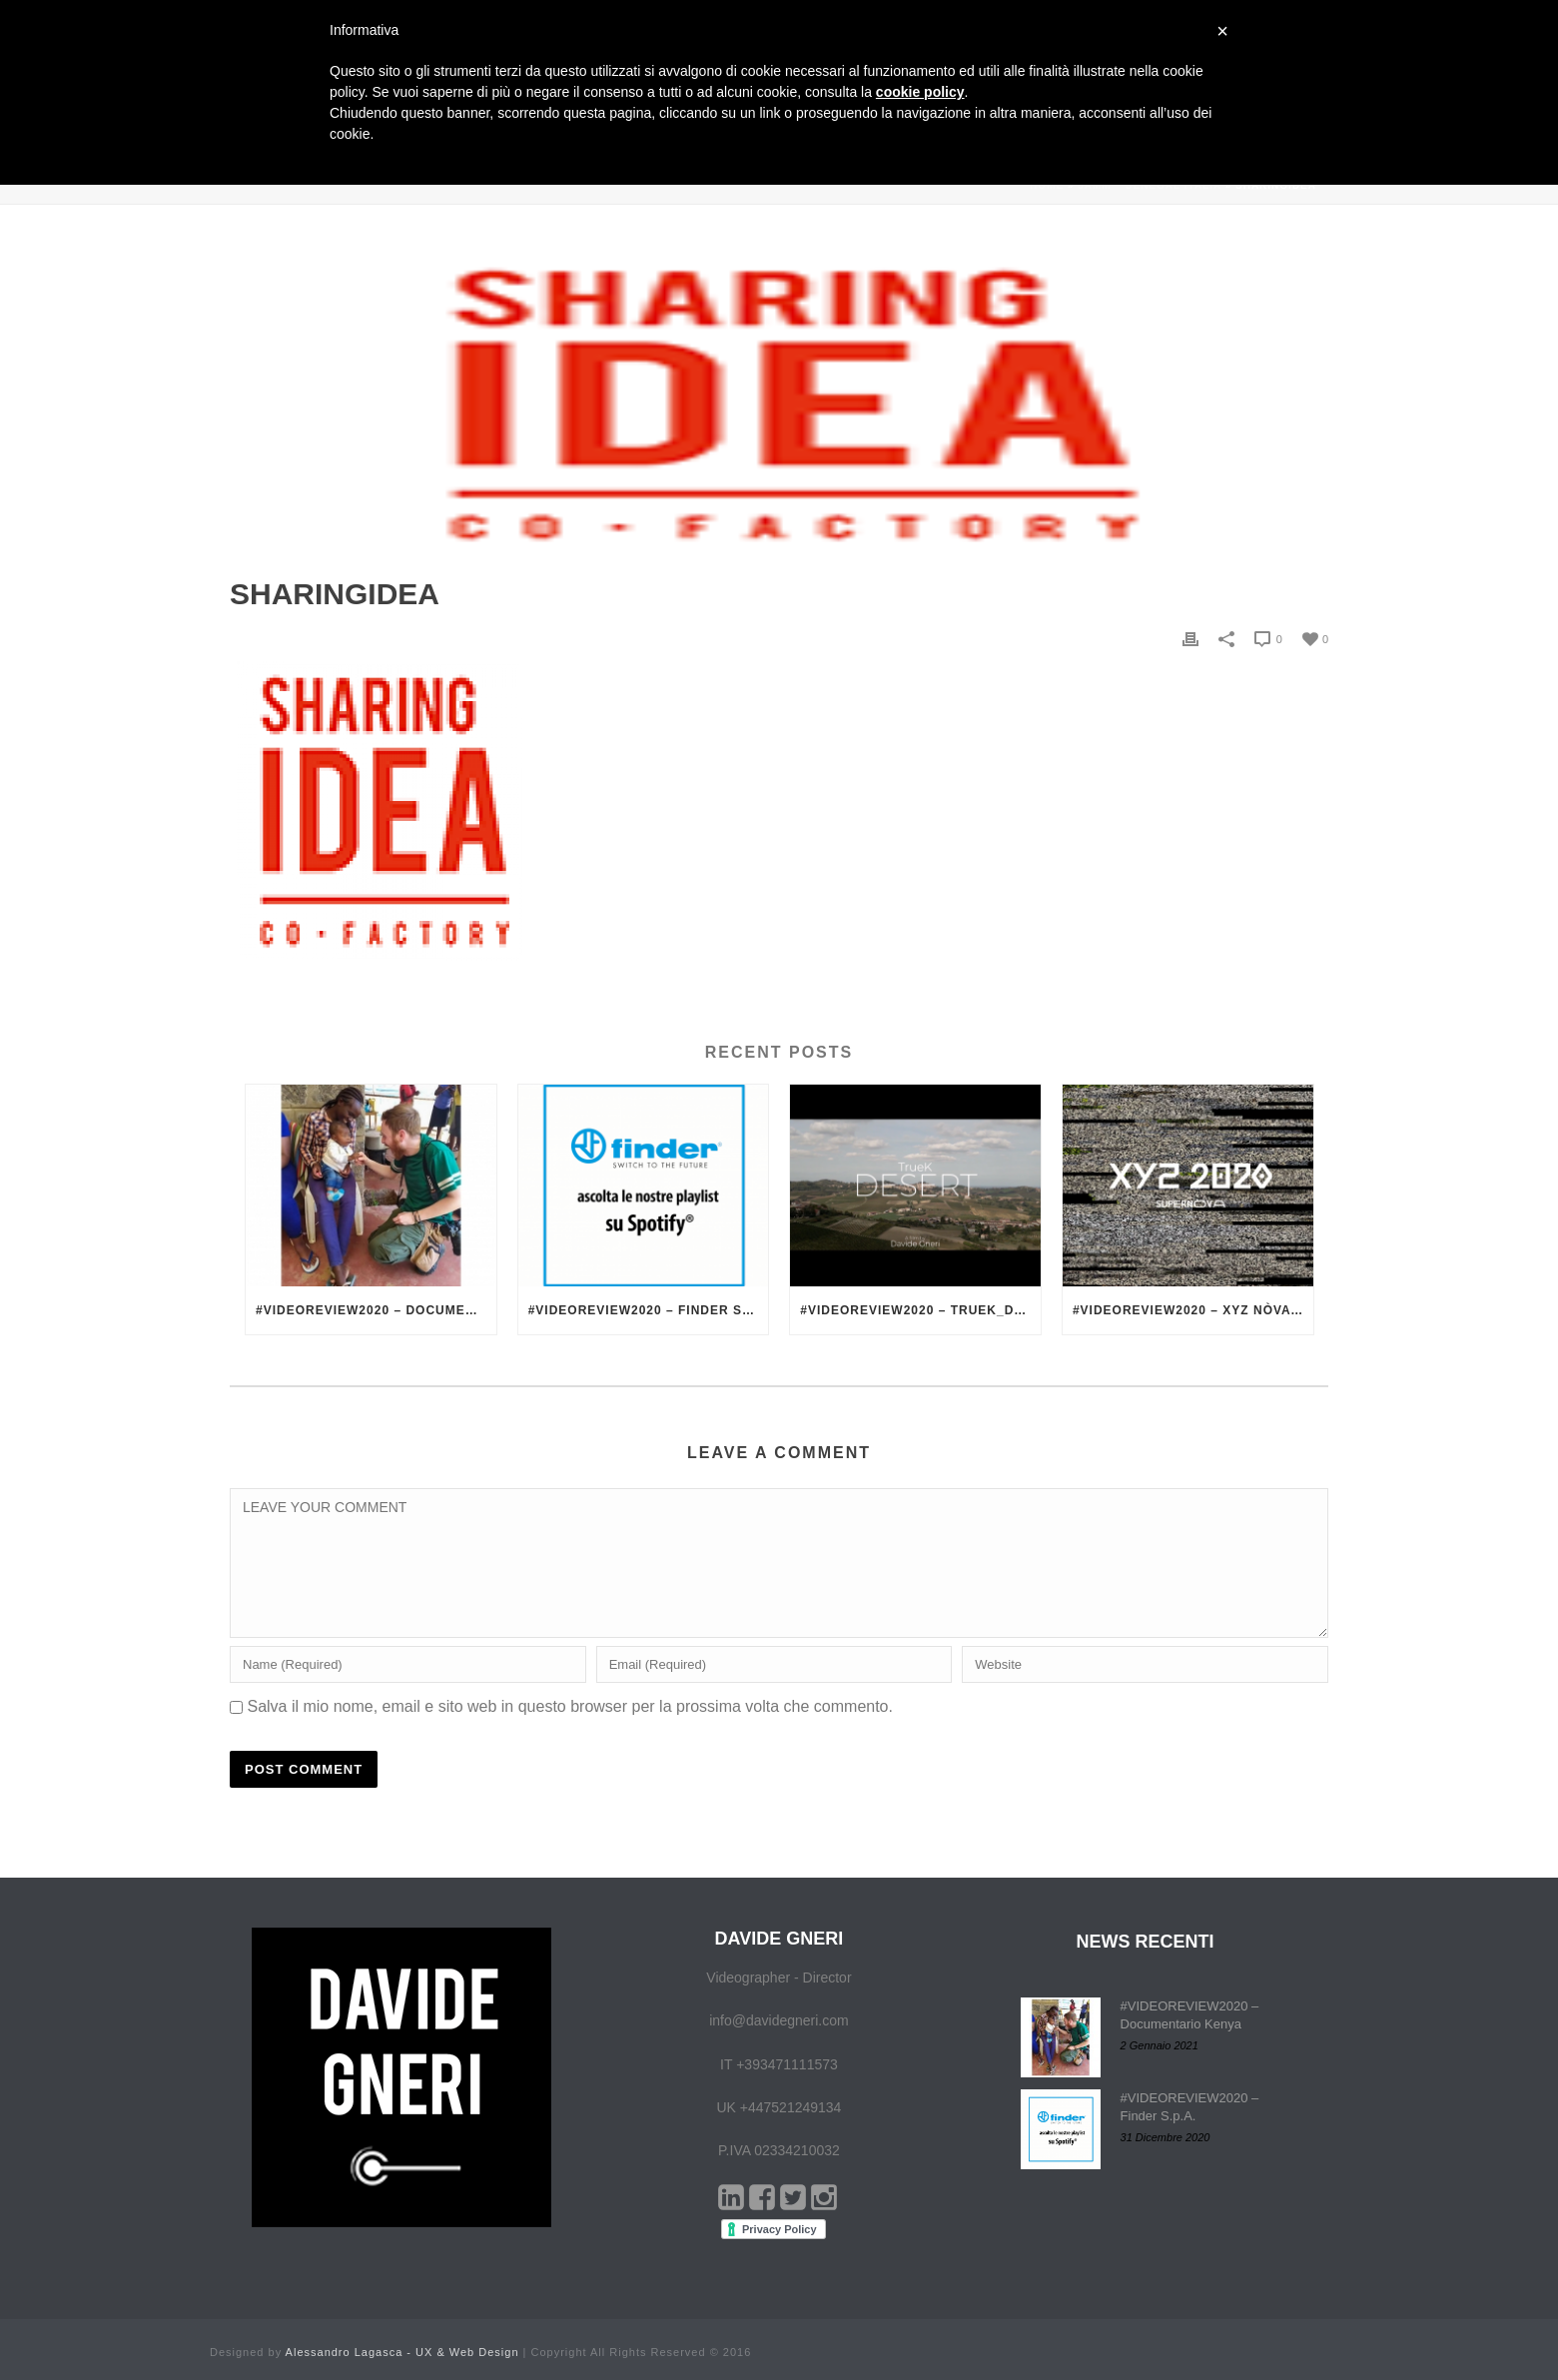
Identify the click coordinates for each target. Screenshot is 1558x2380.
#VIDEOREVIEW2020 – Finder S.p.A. (648, 1310)
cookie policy (920, 92)
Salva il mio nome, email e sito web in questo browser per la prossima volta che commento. (570, 1706)
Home (1047, 185)
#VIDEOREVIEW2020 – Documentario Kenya (376, 1310)
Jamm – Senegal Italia (1149, 185)
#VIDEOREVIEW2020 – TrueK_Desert (920, 1310)
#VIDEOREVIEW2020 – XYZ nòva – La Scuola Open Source (1193, 1310)
